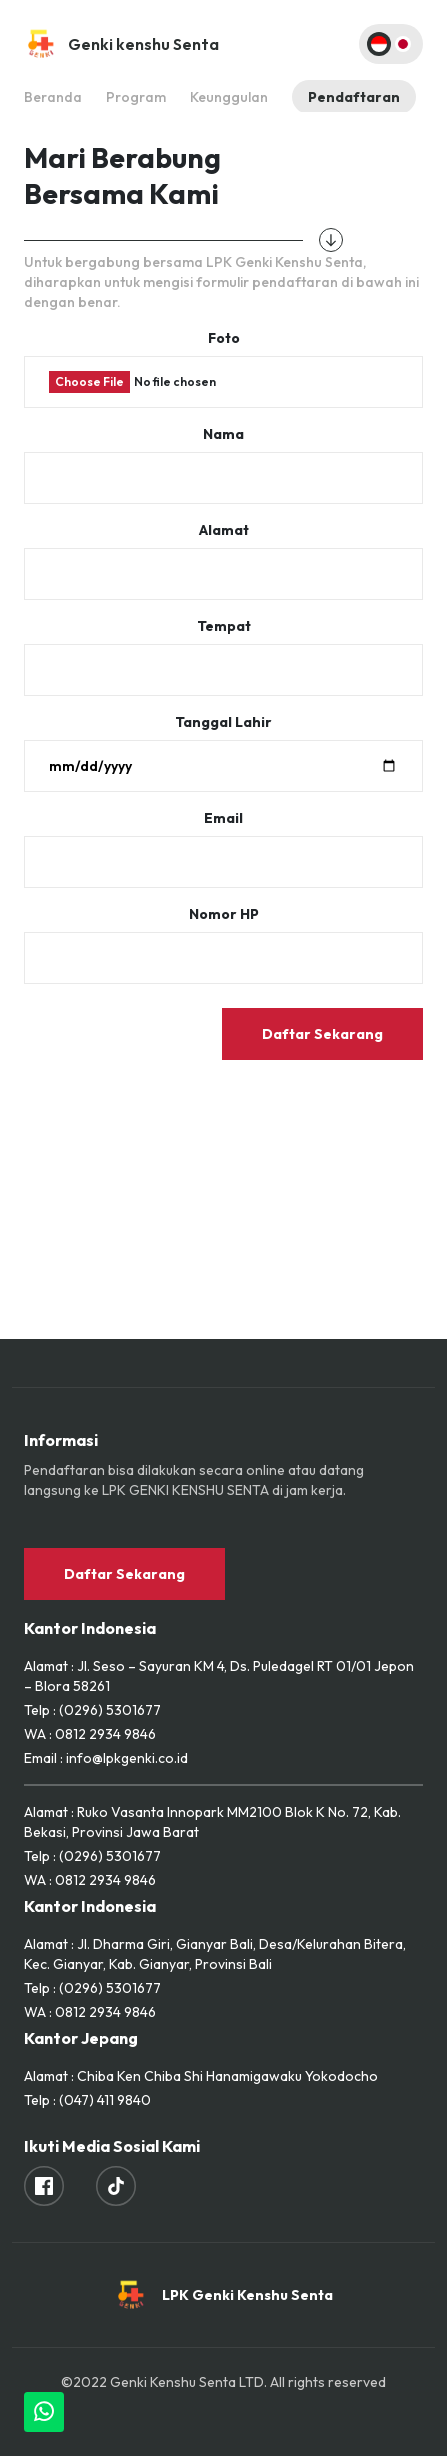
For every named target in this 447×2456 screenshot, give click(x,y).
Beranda (53, 97)
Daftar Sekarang (322, 1034)
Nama (223, 434)
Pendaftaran (354, 97)
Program (136, 97)
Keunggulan (229, 97)
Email (223, 818)
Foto (224, 338)
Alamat (224, 530)
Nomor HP (224, 914)
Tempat (224, 626)
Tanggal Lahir (223, 722)
